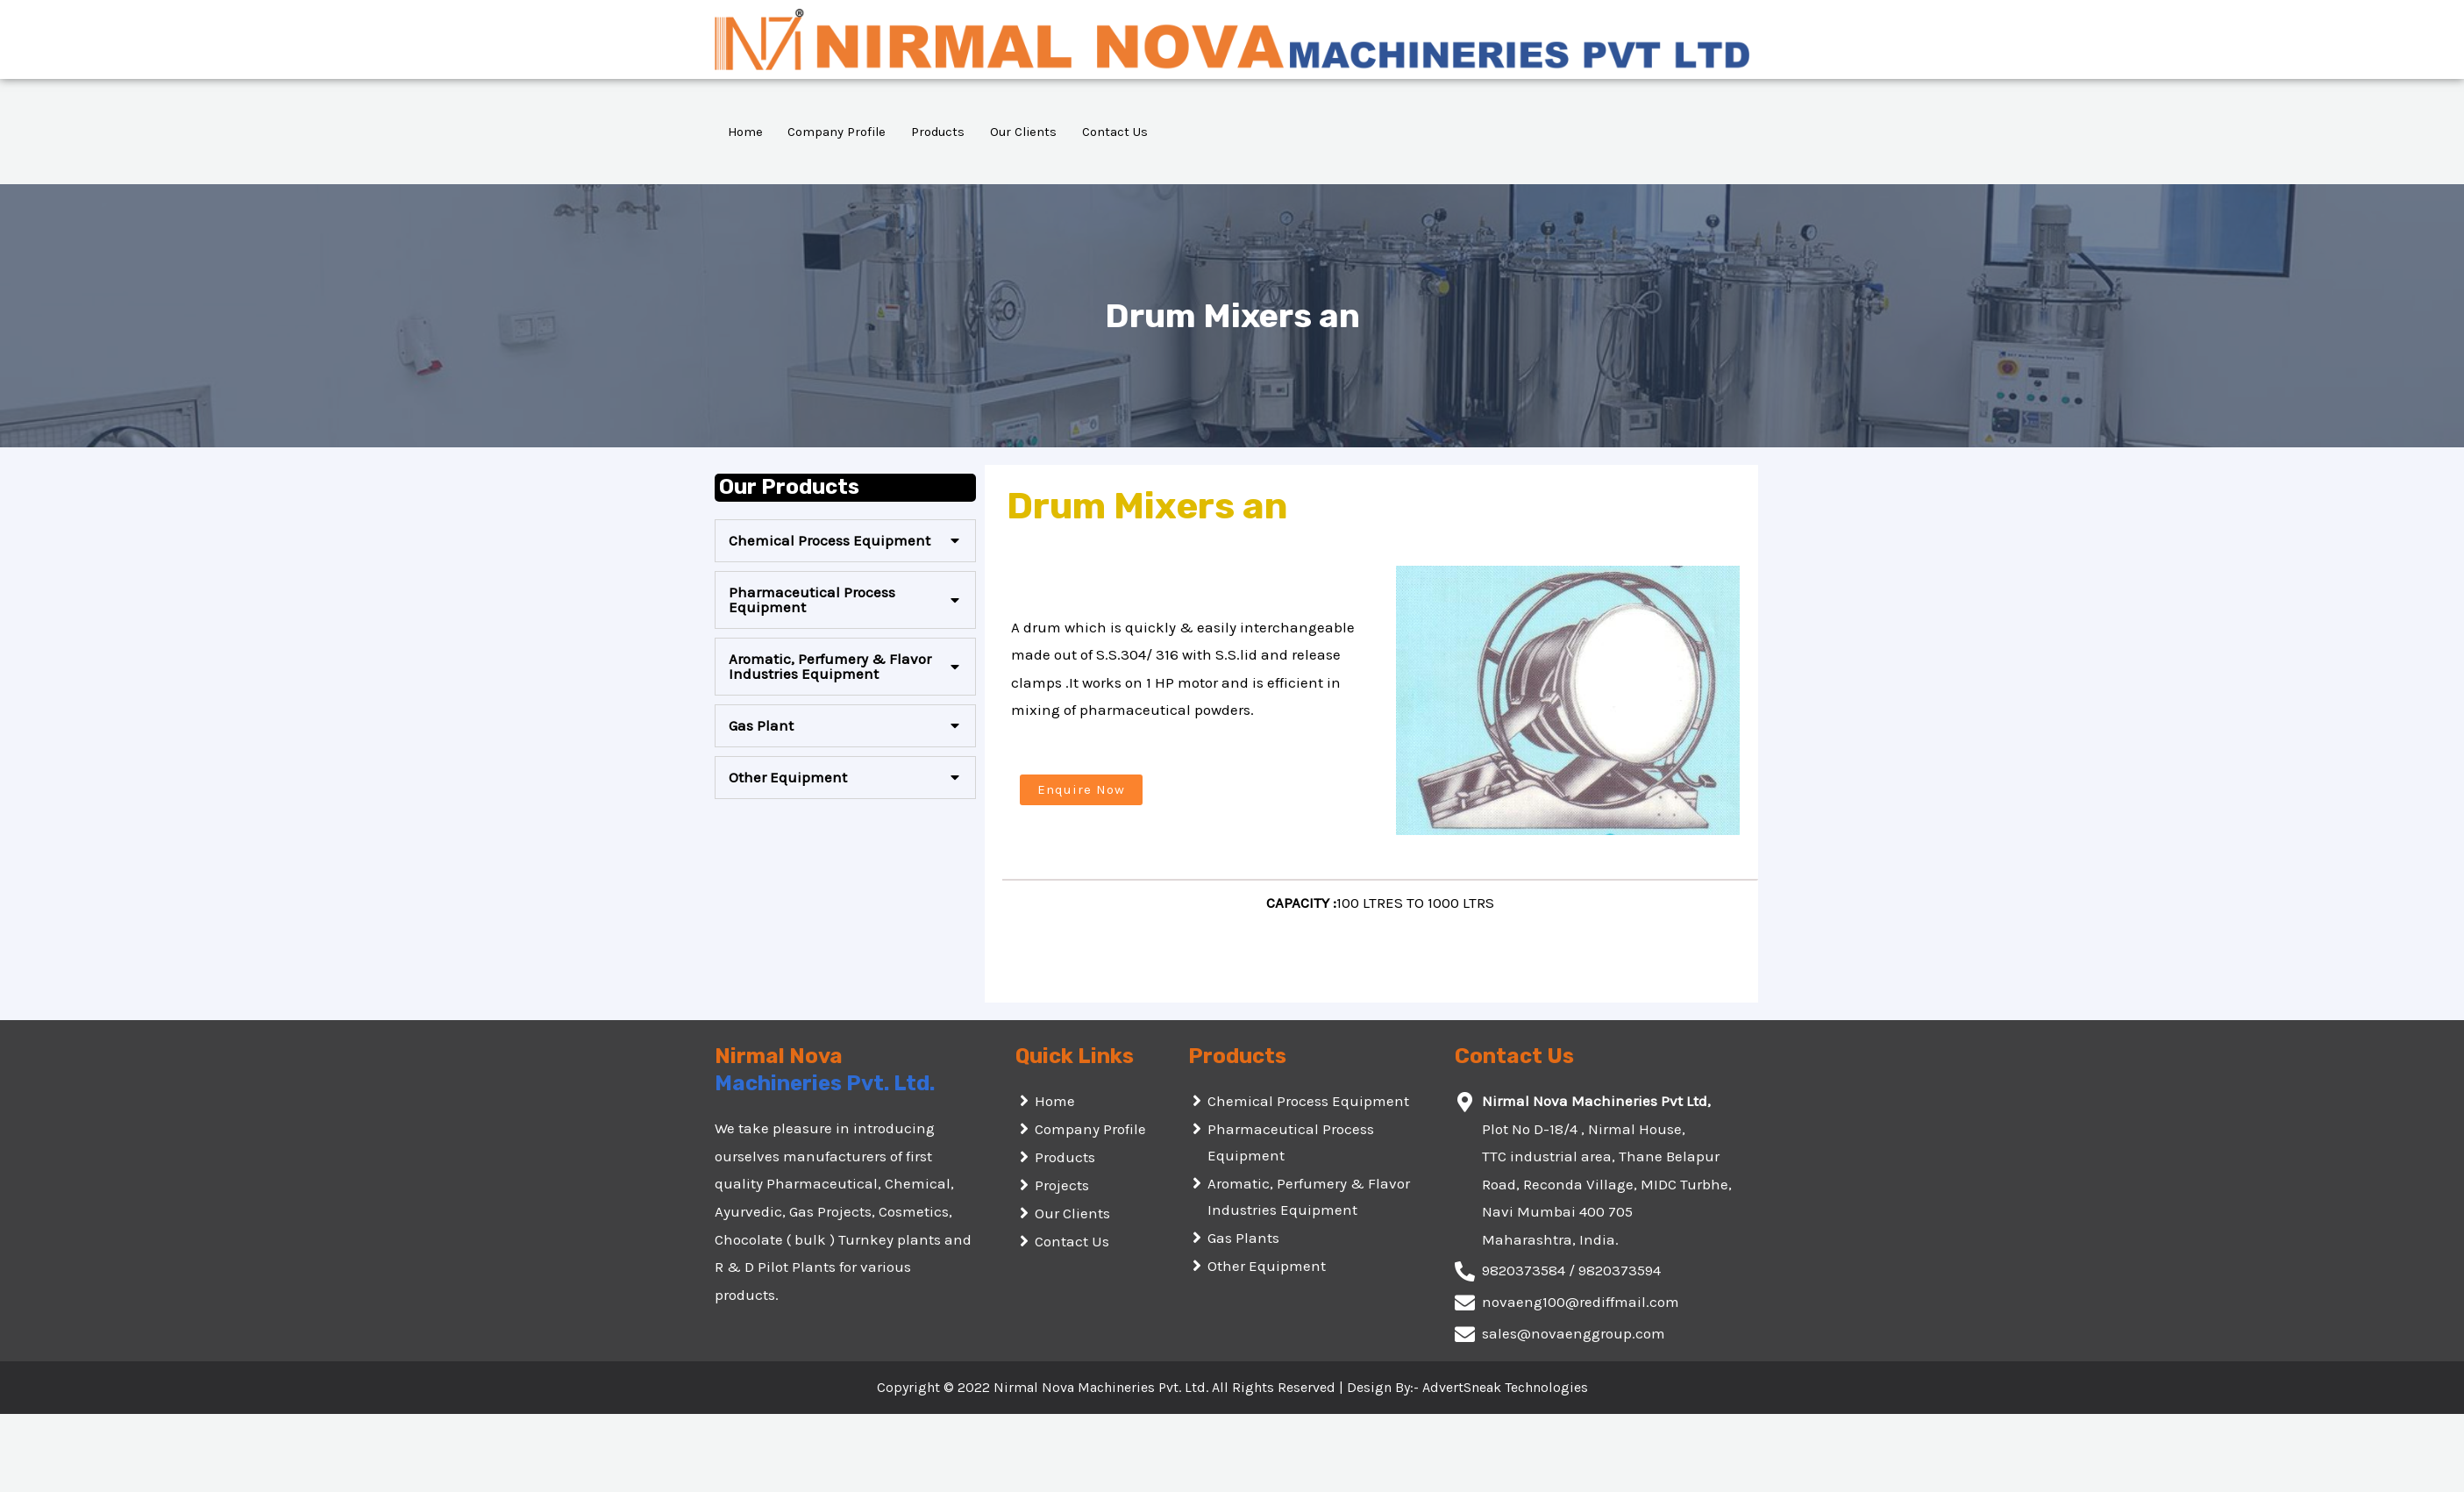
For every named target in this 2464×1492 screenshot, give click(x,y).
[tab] (845, 540)
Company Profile (840, 131)
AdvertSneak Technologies (1505, 1387)
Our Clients (1032, 131)
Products (944, 131)
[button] (1081, 790)
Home (746, 131)
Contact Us (1126, 131)
